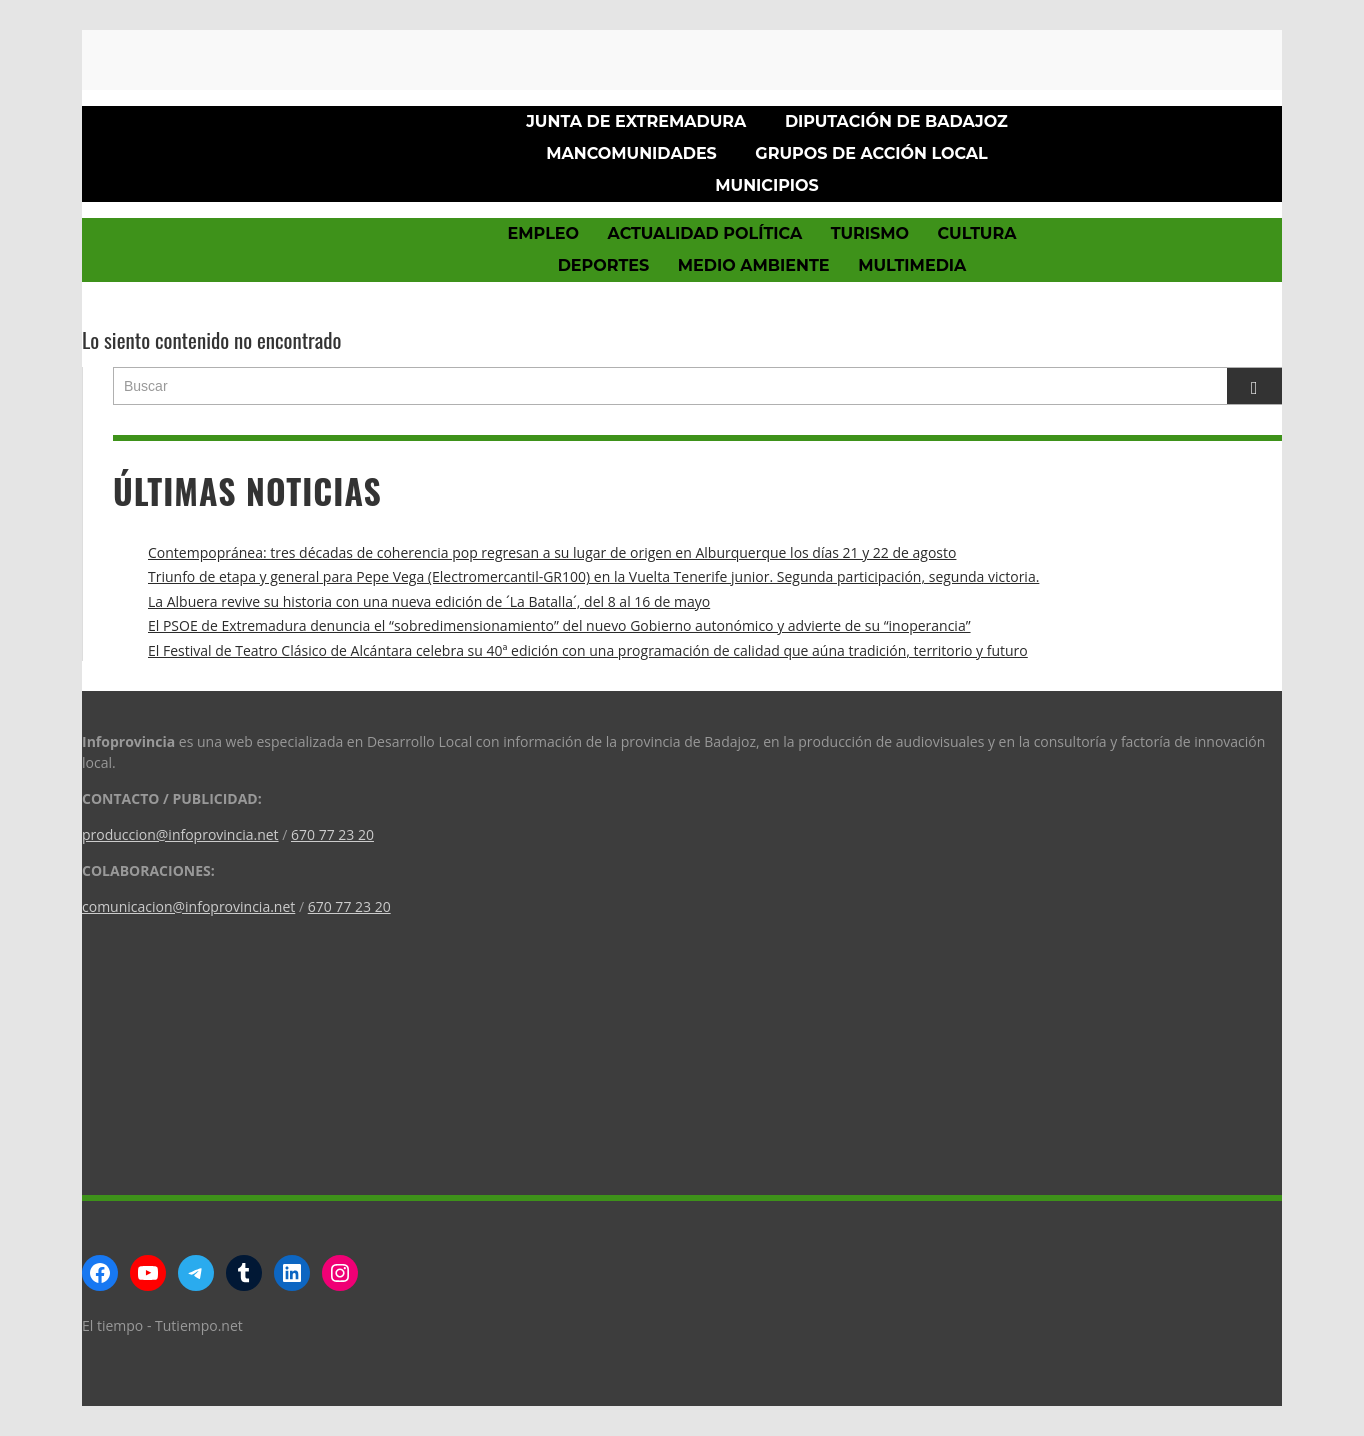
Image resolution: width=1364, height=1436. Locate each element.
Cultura (977, 233)
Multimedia (912, 265)
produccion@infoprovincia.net (180, 834)
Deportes (604, 265)
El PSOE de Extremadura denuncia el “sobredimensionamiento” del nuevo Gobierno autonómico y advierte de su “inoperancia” (559, 625)
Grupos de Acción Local (871, 153)
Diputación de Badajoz (896, 121)
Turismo (870, 233)
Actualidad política (705, 233)
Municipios (766, 185)
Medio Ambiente (754, 265)
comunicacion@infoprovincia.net (188, 906)
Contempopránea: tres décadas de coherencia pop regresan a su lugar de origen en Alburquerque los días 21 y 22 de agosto (552, 552)
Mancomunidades (631, 153)
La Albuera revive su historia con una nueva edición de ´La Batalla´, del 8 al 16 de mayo (429, 601)
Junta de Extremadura (636, 121)
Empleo (543, 233)
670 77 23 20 (332, 834)
